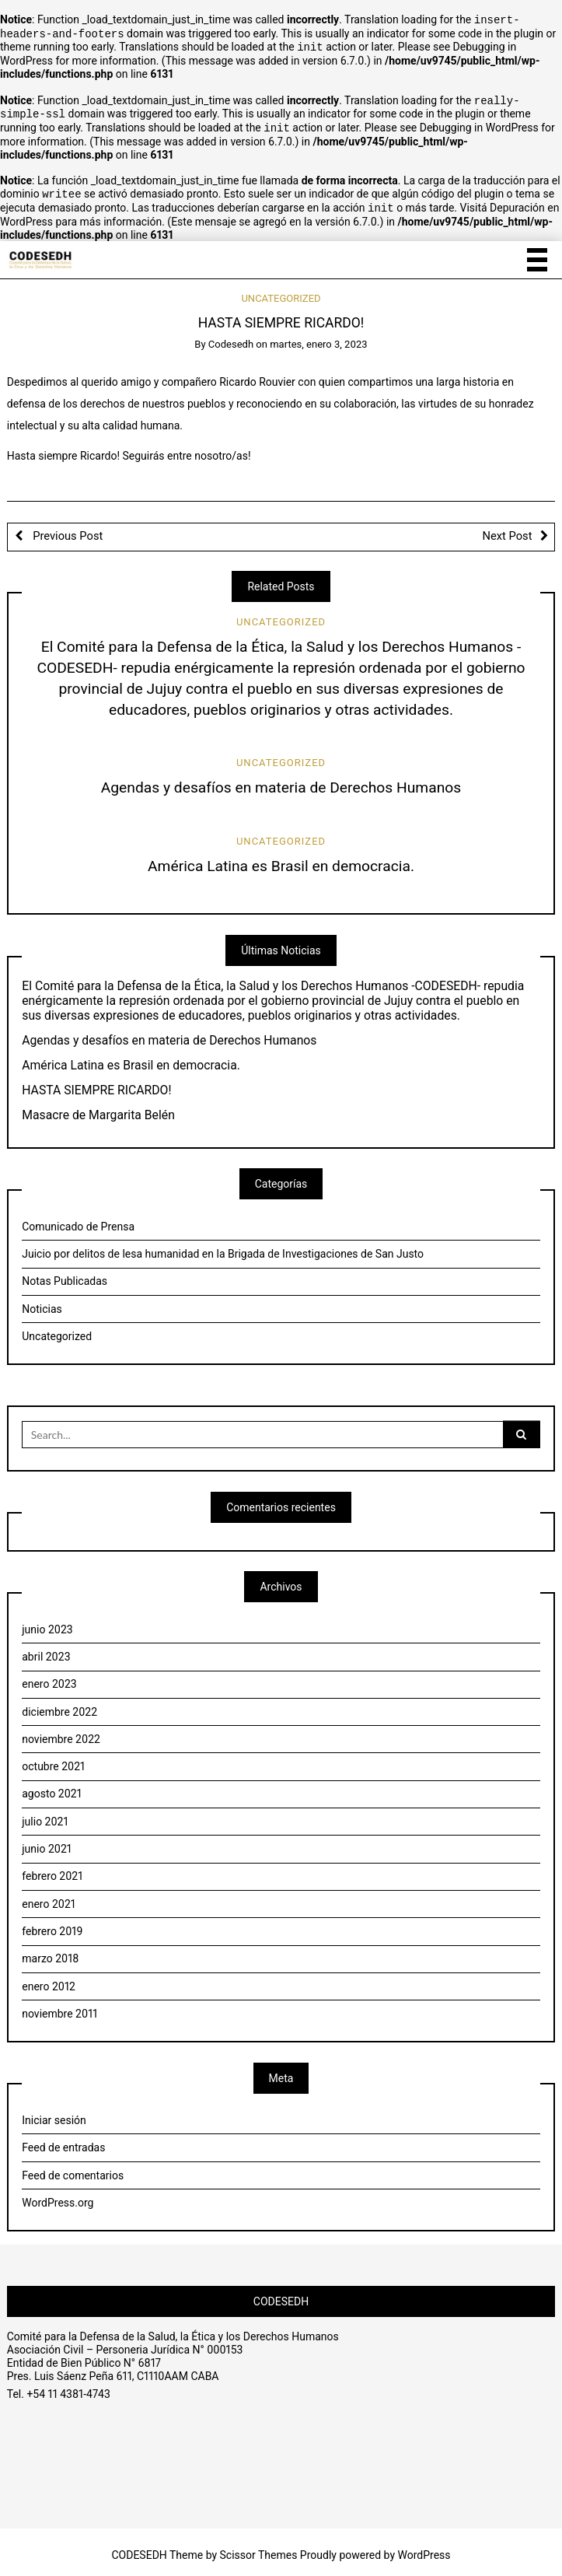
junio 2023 (47, 1623)
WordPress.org (57, 2196)
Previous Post (66, 530)
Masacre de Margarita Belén (98, 1109)
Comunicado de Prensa (78, 1220)
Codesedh (230, 338)
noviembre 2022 (61, 1733)
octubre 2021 (53, 1760)
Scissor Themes (259, 2549)
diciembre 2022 (59, 1705)
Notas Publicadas (64, 1275)
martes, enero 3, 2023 (318, 338)
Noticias (42, 1303)
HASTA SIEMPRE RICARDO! (96, 1084)
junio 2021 (47, 1842)
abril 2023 (46, 1650)
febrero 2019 (52, 1925)
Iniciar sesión (54, 2114)
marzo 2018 (50, 1952)
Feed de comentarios (73, 2169)
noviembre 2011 (59, 2007)
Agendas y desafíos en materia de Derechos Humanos (281, 781)
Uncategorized (280, 292)
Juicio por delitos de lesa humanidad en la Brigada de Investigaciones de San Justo (223, 1247)
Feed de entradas (63, 2141)
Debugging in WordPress (479, 123)
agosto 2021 (52, 1787)
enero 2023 (49, 1677)
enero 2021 (48, 1898)
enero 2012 (48, 1980)
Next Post (507, 530)
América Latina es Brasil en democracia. (281, 860)
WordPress (423, 2549)
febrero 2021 (52, 1870)
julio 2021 (45, 1815)
